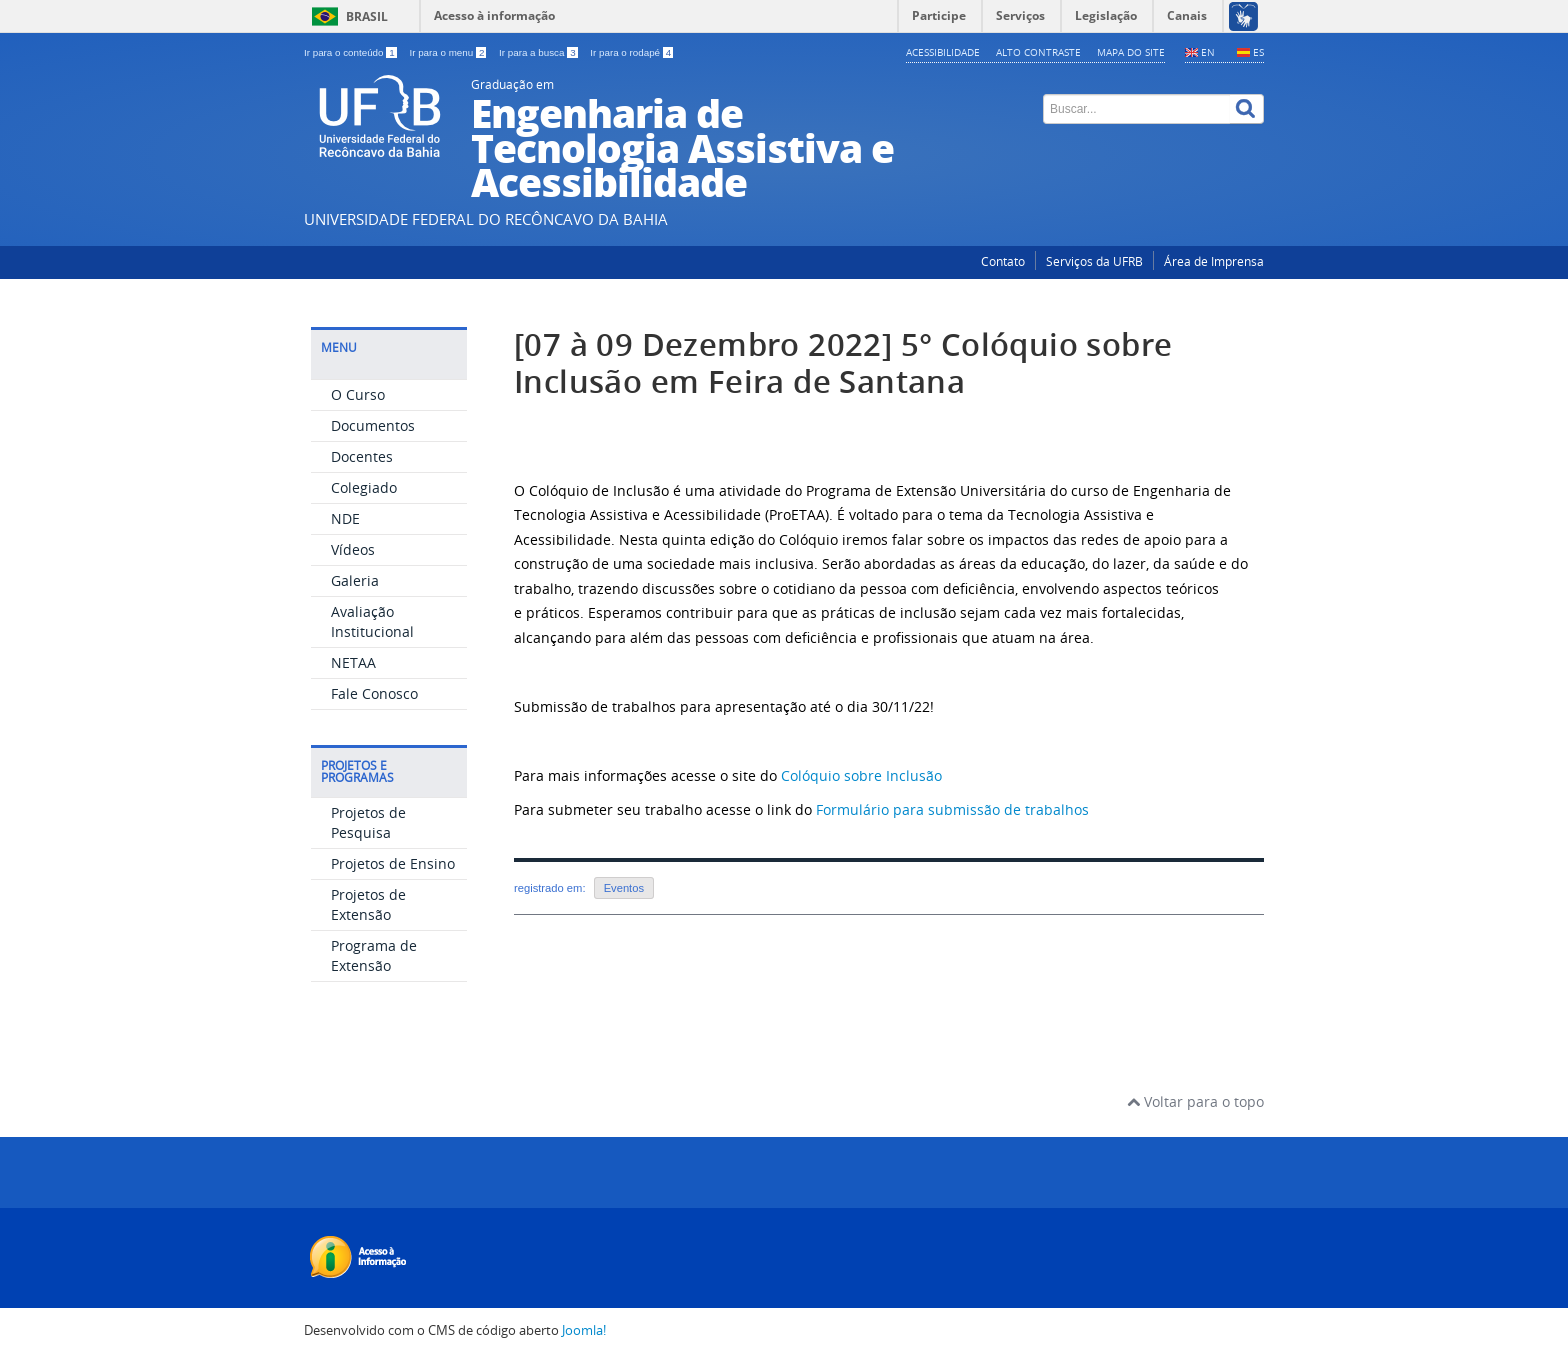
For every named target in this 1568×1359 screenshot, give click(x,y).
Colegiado (364, 487)
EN (1208, 52)
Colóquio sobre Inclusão (861, 775)
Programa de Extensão (374, 955)
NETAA (353, 662)
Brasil (367, 16)
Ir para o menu (449, 52)
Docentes (362, 456)
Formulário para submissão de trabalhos (952, 809)
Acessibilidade (943, 52)
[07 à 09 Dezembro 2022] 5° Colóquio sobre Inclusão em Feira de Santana (843, 363)
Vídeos (353, 549)
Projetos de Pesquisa (368, 822)
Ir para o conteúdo (351, 52)
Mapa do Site (1131, 52)
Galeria (355, 580)
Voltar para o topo (1195, 1101)
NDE (345, 518)
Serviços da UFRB (1094, 261)
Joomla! (584, 1330)
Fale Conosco (374, 693)
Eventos (624, 888)
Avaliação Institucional (372, 621)
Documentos (373, 425)
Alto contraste (1038, 52)
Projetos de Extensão (368, 904)
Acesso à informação (494, 15)
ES (1258, 52)
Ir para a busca (539, 52)
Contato (1003, 261)
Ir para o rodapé (631, 52)
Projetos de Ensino (393, 863)
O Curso (358, 394)
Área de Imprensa (1214, 261)
